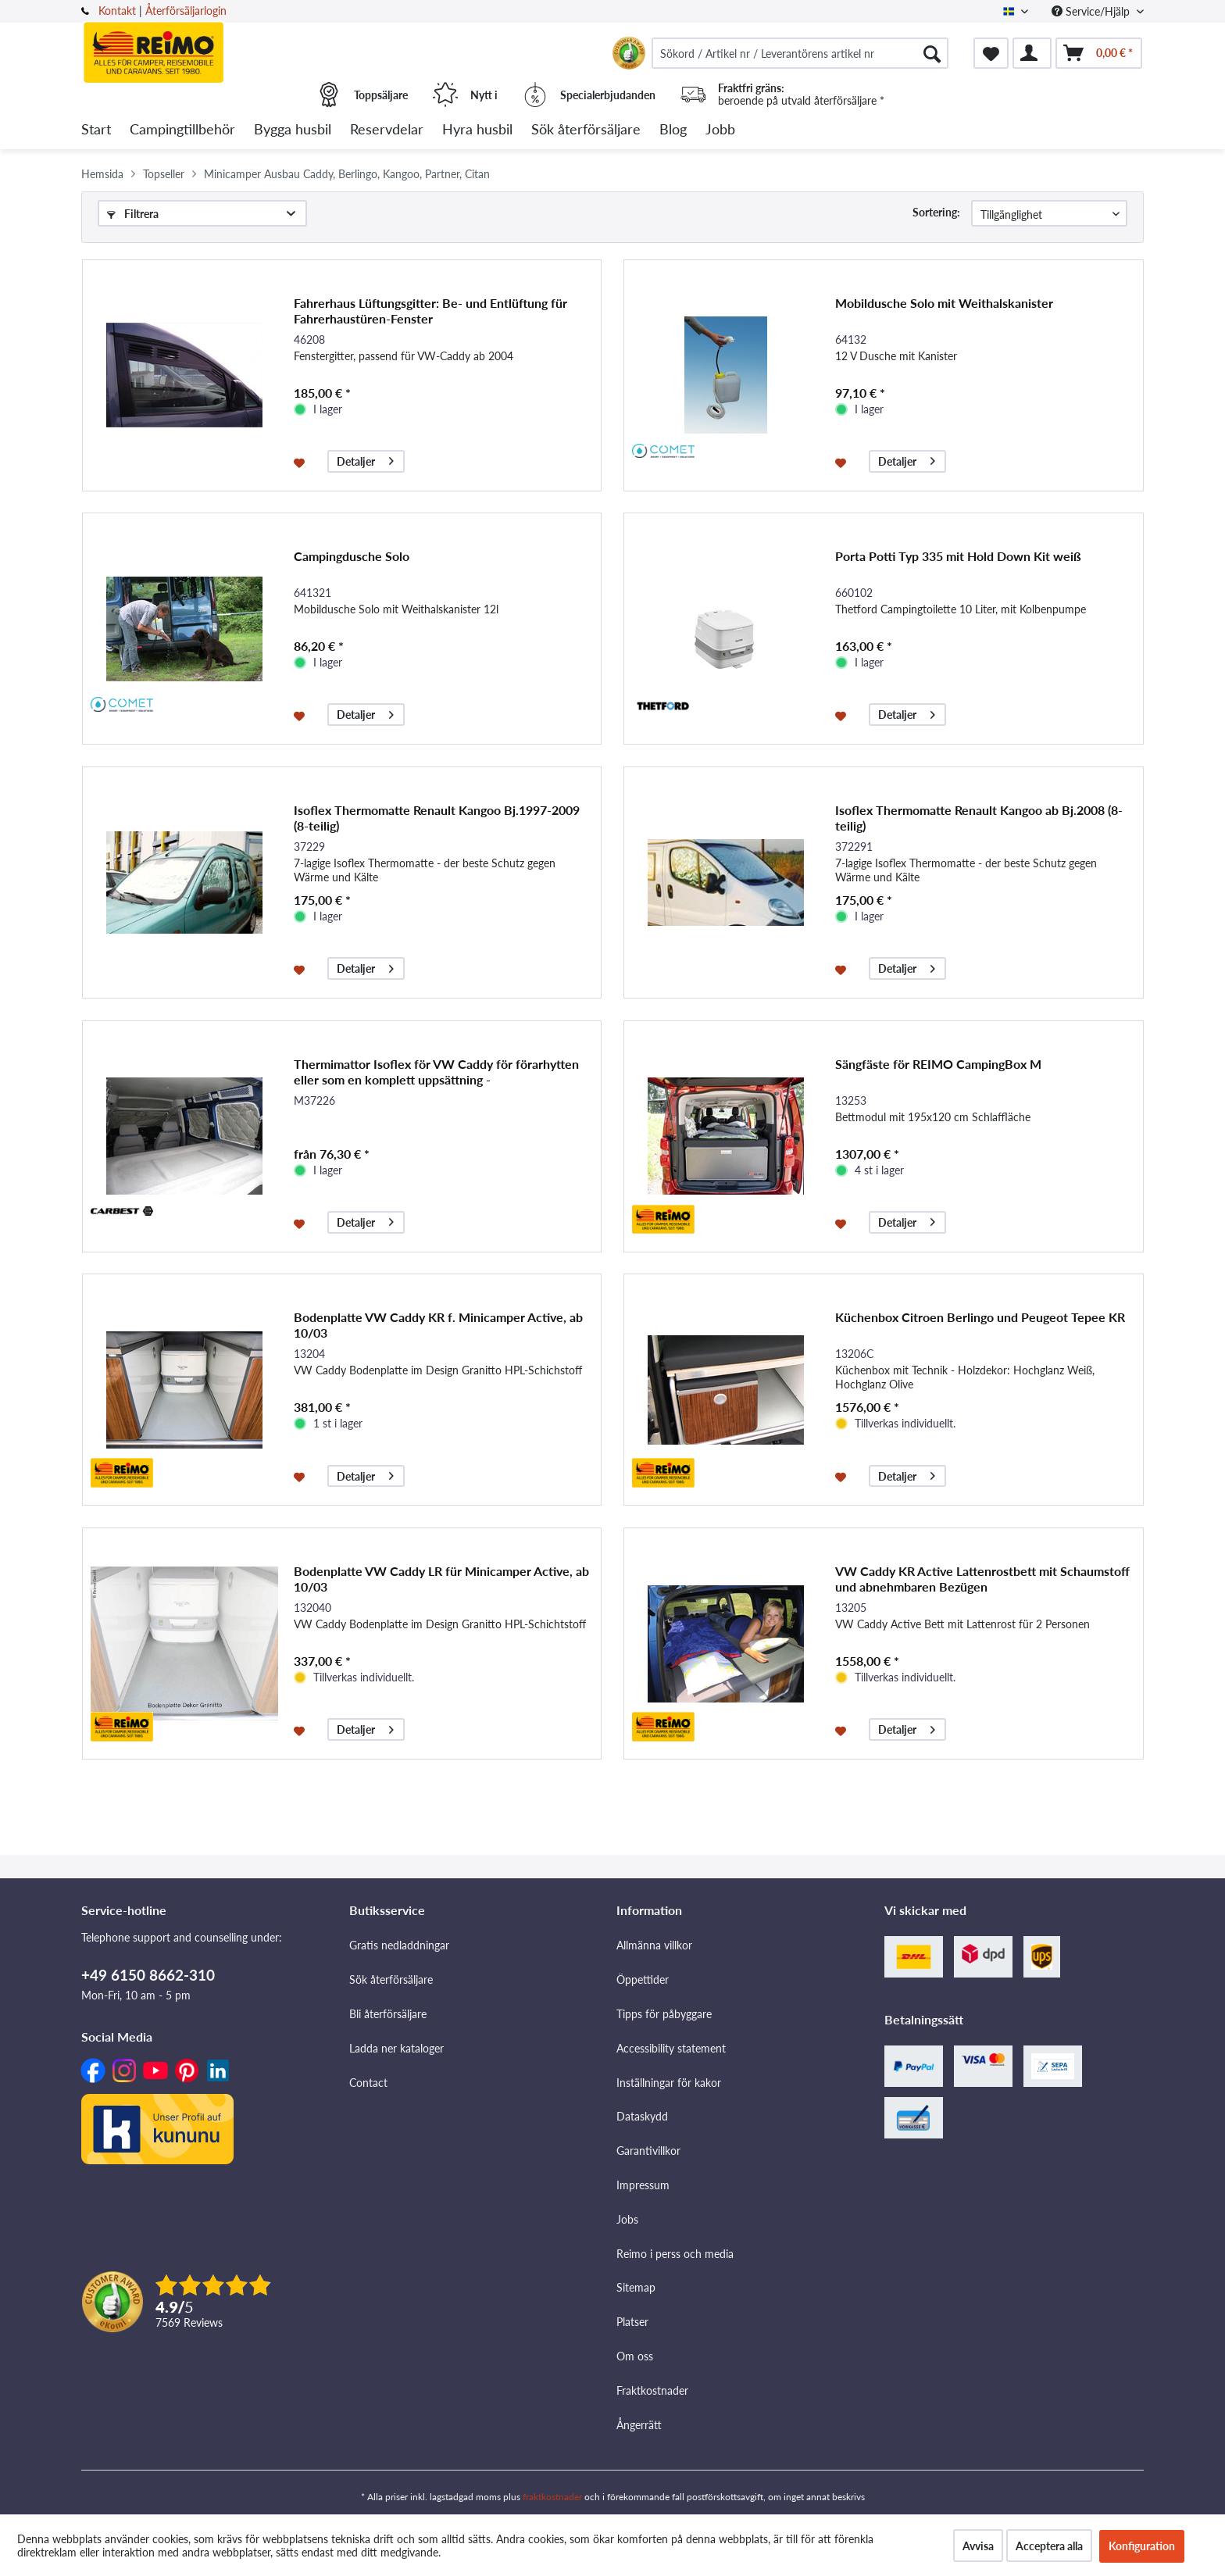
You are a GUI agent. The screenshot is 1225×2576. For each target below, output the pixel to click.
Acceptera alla (1049, 2546)
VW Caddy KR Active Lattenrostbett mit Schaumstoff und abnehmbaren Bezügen (982, 1578)
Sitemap (635, 2287)
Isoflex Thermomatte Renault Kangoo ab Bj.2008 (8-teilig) (979, 817)
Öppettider (642, 1979)
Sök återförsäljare (391, 1979)
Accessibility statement (671, 2048)
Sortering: (936, 212)
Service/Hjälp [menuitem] (1092, 11)
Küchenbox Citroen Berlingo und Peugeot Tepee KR (980, 1316)
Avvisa (978, 2546)
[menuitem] (800, 53)
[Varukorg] (1098, 53)
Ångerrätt (639, 2424)
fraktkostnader (552, 2497)
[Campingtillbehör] (182, 130)
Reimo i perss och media (675, 2253)
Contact (368, 2082)
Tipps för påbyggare (664, 2013)
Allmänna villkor (654, 1945)
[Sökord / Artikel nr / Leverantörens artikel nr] (800, 53)
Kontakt (117, 10)
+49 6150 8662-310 (148, 1975)
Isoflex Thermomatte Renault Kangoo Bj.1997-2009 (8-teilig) (437, 817)
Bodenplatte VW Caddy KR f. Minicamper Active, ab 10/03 (438, 1324)
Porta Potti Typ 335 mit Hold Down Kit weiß (958, 555)
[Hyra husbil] (477, 130)
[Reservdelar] (386, 130)
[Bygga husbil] (292, 130)
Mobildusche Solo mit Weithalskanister (944, 302)
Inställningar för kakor (668, 2082)
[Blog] (673, 130)
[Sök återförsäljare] (586, 130)
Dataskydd (642, 2116)
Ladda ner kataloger (396, 2048)
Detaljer (365, 459)
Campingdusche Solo (351, 555)
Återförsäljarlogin (186, 10)
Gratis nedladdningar (399, 1945)
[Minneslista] (991, 53)
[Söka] (932, 53)
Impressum (643, 2185)
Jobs (627, 2219)
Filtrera (133, 213)
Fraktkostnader (652, 2390)
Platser (632, 2321)
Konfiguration (1142, 2546)
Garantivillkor (648, 2150)
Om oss (634, 2356)
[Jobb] (720, 130)
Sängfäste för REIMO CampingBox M (938, 1063)
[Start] (96, 130)
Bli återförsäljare (388, 2013)
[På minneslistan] (301, 461)
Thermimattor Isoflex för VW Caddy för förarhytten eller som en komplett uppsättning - (436, 1071)
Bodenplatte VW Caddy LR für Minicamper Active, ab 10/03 (441, 1578)
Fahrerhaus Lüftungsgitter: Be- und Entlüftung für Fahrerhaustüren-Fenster (430, 310)
